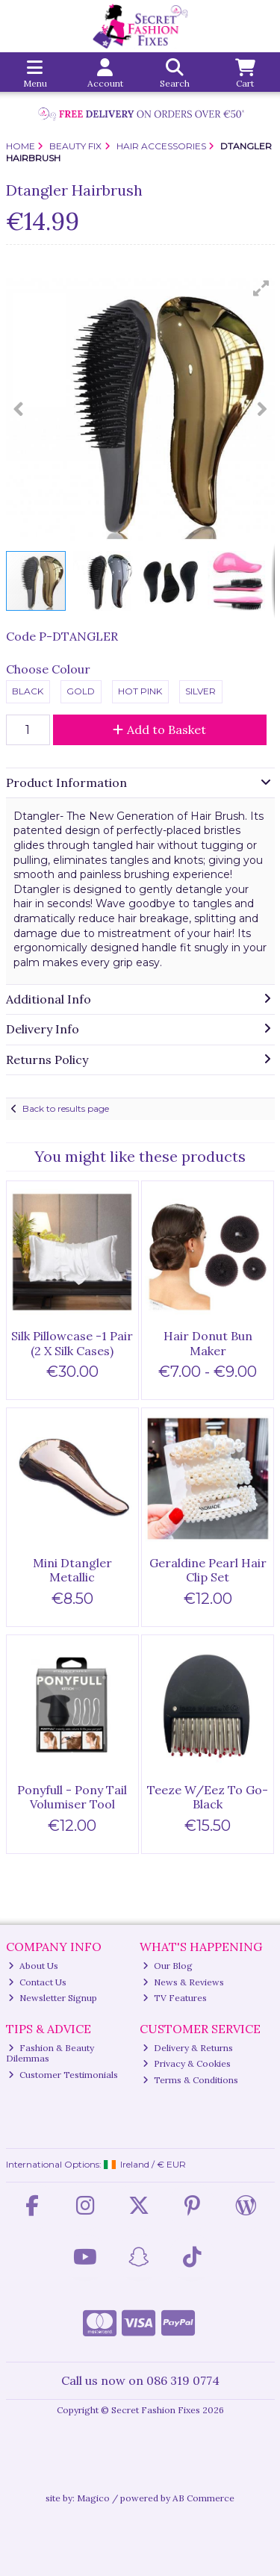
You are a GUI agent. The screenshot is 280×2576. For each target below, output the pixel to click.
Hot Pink (140, 691)
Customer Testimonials (63, 2074)
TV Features (175, 1997)
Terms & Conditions (190, 2079)
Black (27, 691)
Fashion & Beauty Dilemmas (50, 2053)
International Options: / (96, 2164)
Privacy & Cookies (187, 2063)
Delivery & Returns (188, 2047)
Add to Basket (159, 729)
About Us (33, 1965)
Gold (80, 691)
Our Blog (168, 1965)
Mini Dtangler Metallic (72, 1569)
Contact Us (37, 1982)
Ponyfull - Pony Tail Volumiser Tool (72, 1796)
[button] (261, 288)
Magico (93, 2498)
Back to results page (65, 1108)
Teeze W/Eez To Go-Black (207, 1796)
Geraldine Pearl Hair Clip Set (208, 1569)
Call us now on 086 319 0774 (140, 2380)
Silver (200, 691)
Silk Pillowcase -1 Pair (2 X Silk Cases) (72, 1342)
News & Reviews (183, 1982)
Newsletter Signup (52, 1997)
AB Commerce (203, 2498)
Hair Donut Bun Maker (208, 1342)
